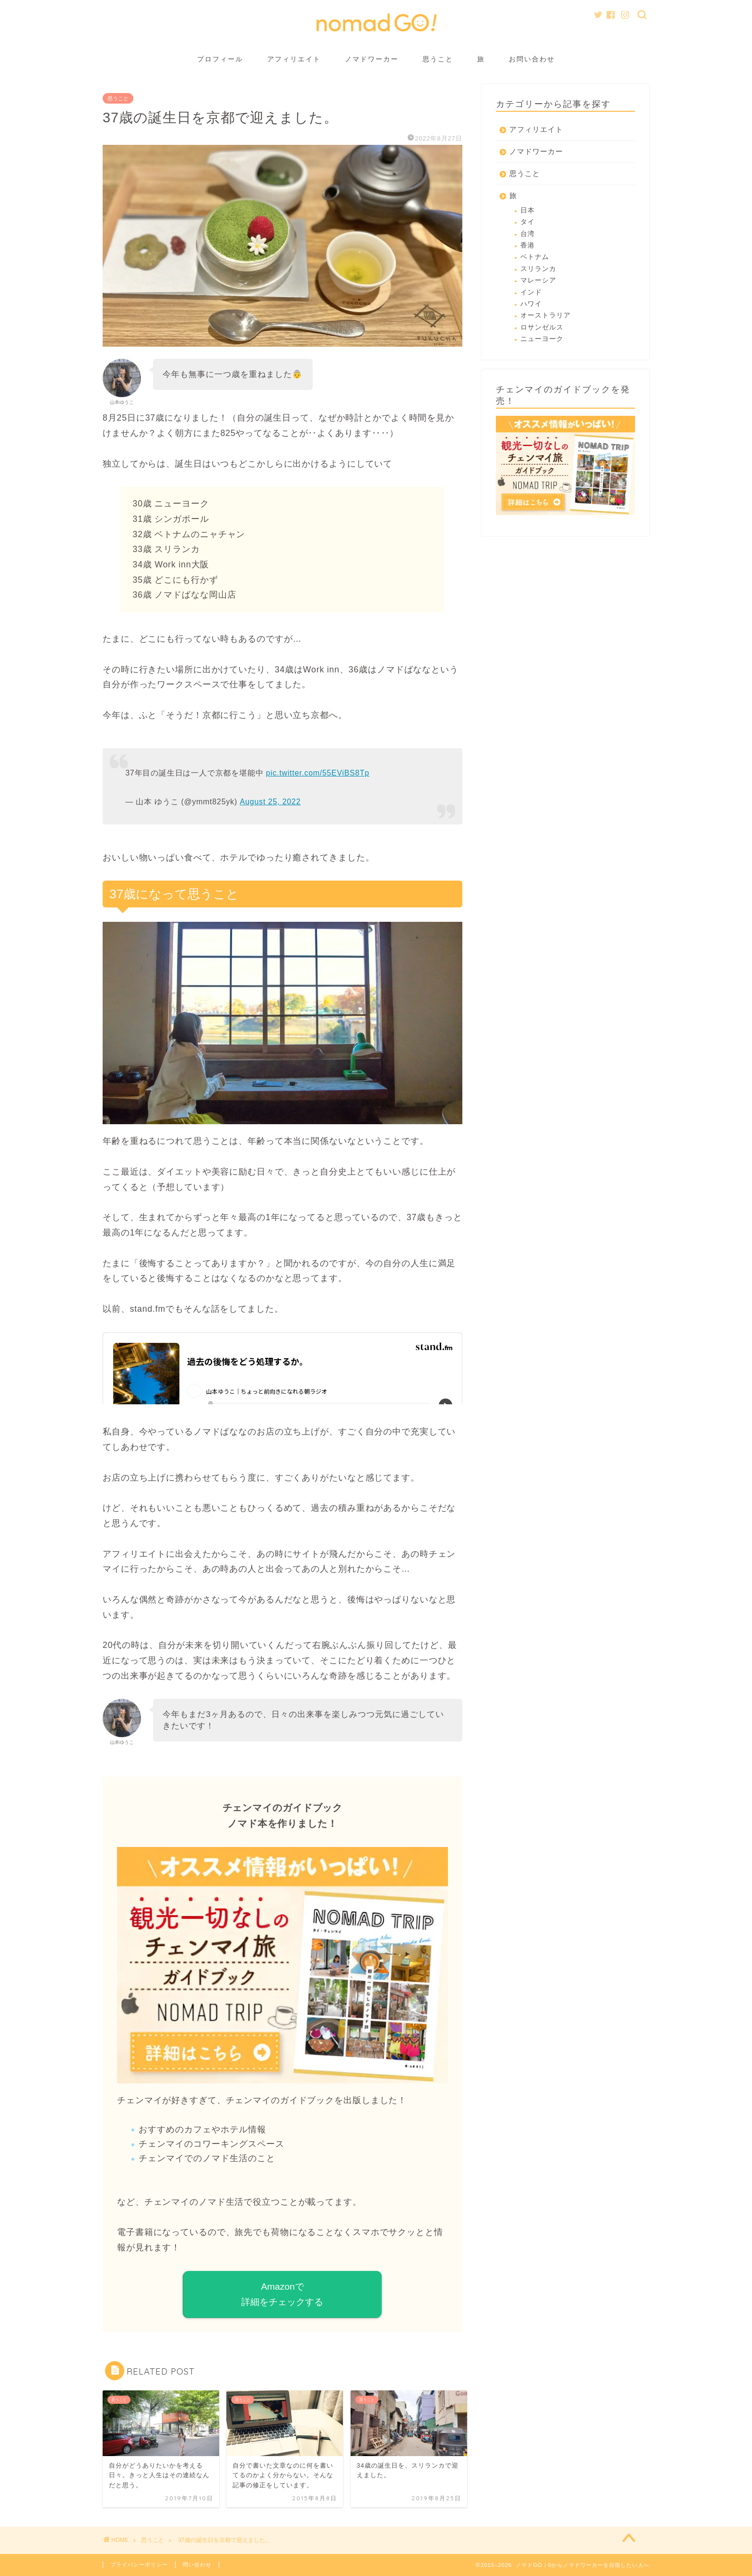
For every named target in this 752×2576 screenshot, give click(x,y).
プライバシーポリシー (139, 2564)
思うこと (438, 59)
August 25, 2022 (270, 802)
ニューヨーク (542, 338)
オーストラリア (545, 315)
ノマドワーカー (372, 59)
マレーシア (538, 280)
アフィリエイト (294, 59)
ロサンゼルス (542, 327)
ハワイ (531, 303)
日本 (527, 210)
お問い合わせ (532, 59)
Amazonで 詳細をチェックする (282, 2294)
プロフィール (220, 59)
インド (531, 292)
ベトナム (534, 256)
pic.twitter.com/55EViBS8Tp (318, 773)
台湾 (527, 233)
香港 (527, 245)
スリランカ (538, 268)
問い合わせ (197, 2564)
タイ (527, 221)
